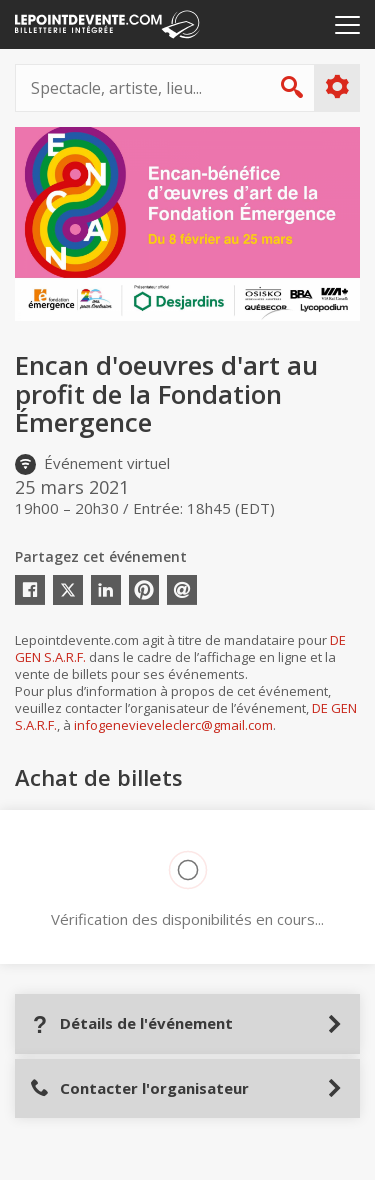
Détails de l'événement (131, 1023)
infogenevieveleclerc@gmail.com (173, 725)
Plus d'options (336, 87)
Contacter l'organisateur (139, 1088)
